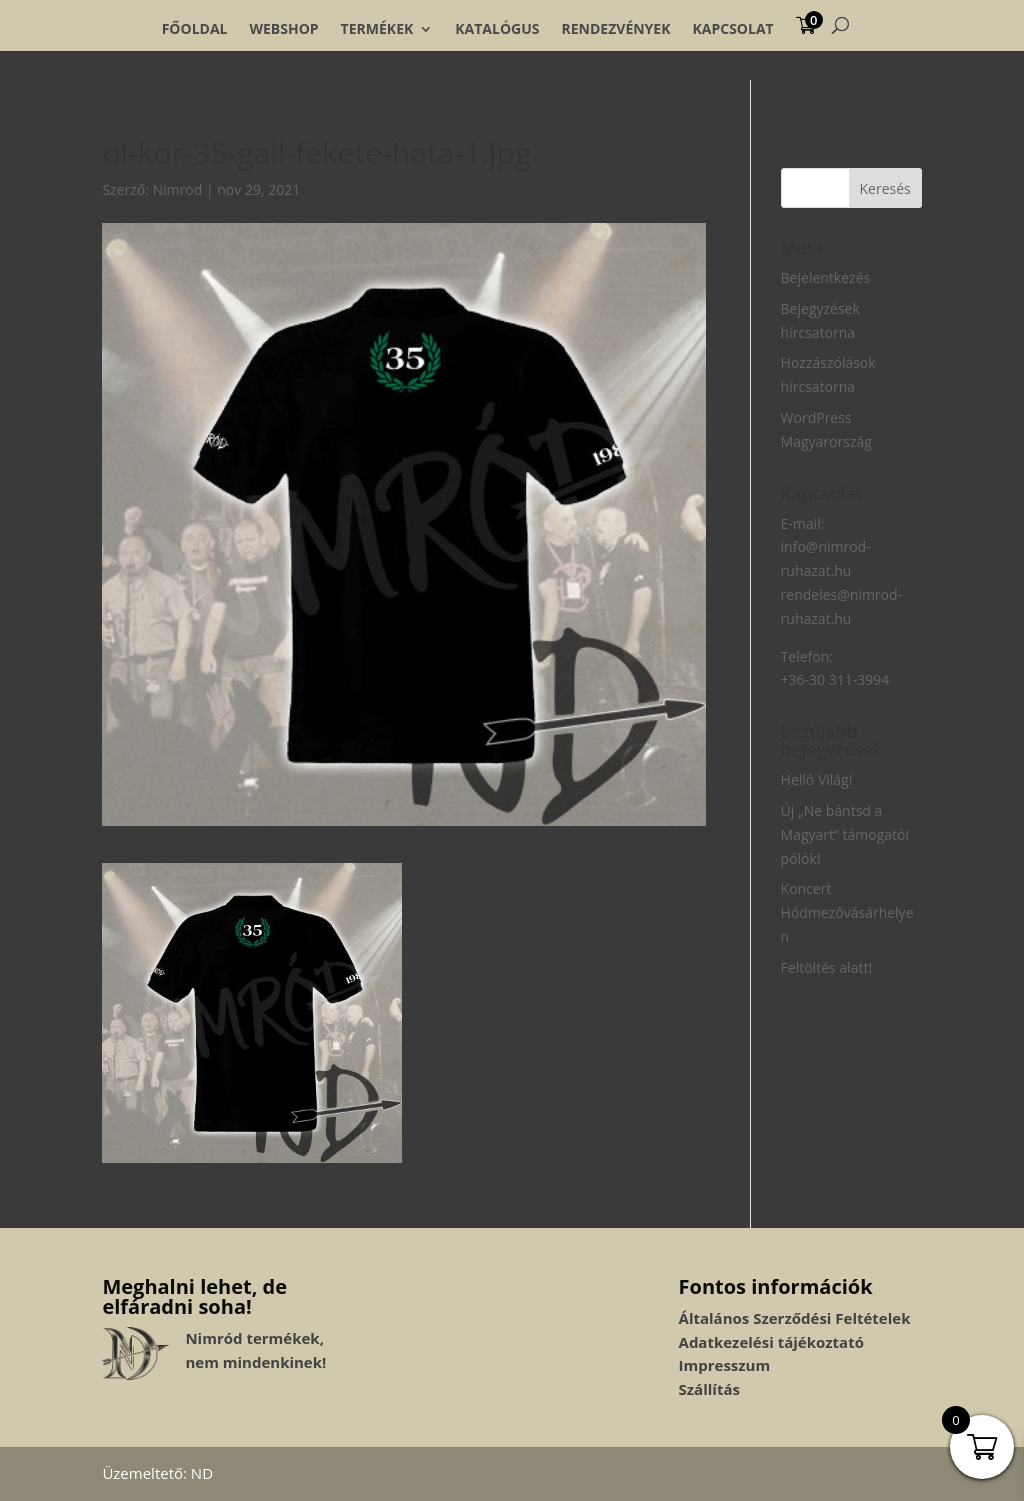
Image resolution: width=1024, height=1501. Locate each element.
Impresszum (725, 1365)
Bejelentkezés (826, 277)
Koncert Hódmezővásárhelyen (847, 912)
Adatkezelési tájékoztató (771, 1342)
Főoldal (195, 29)
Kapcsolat (732, 29)
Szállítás (709, 1389)
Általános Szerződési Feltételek (795, 1318)
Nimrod (178, 189)
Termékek (377, 29)
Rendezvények (616, 29)
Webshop (283, 29)
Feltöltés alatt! (827, 967)
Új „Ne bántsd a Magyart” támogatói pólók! (845, 834)
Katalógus (497, 29)
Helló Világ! (817, 779)
